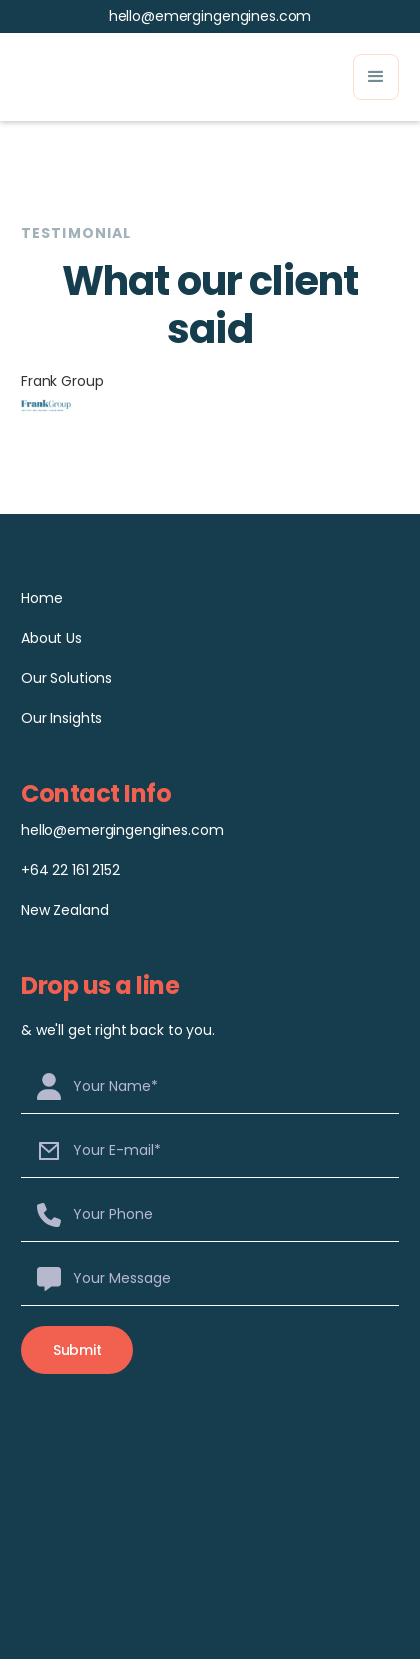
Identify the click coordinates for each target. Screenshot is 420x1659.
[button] (376, 77)
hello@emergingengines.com (210, 16)
